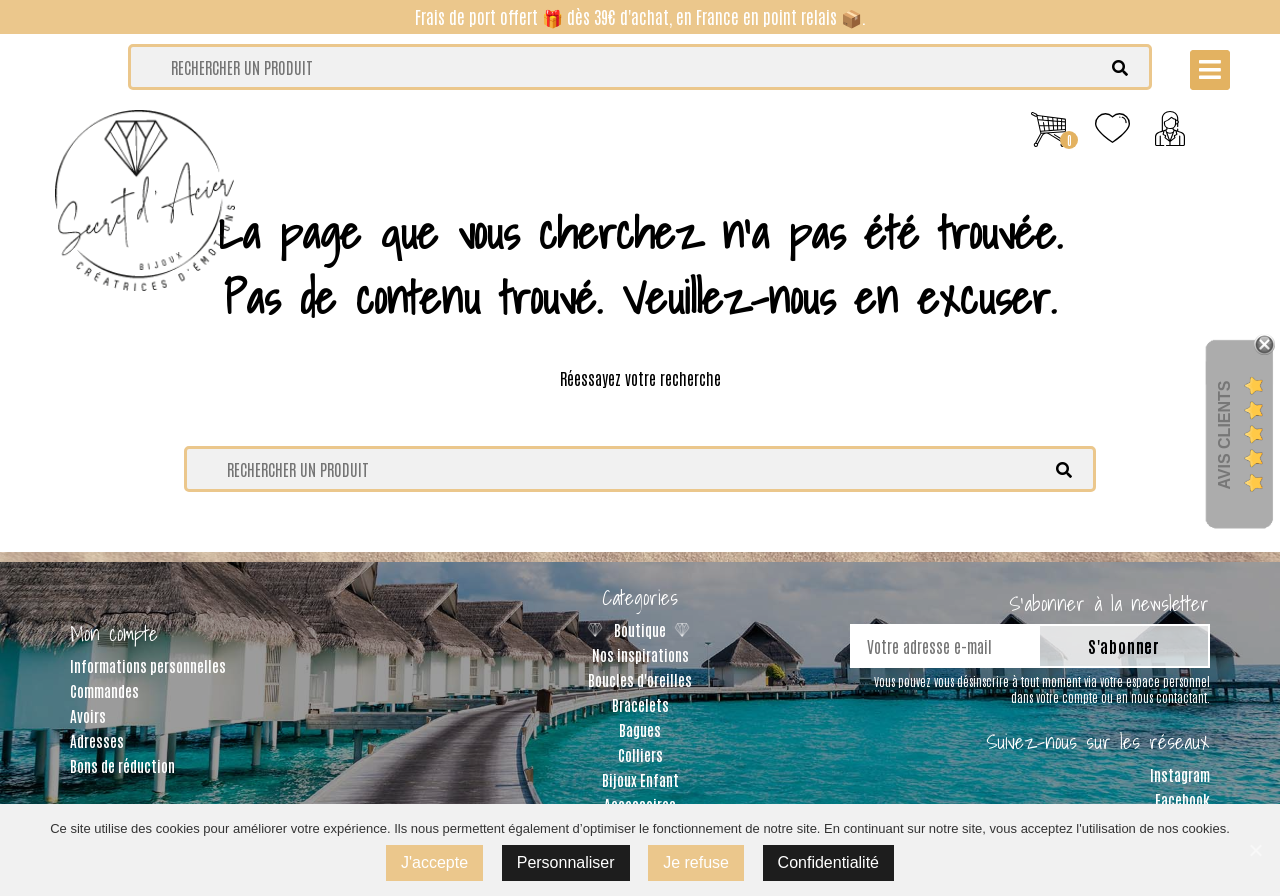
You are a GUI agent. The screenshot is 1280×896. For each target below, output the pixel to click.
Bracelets (640, 704)
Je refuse (696, 862)
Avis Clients (1224, 434)
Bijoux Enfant (640, 779)
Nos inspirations (640, 654)
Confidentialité (828, 862)
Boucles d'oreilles (640, 679)
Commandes (104, 690)
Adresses (97, 740)
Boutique (640, 629)
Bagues (640, 729)
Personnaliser (566, 862)
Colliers (640, 754)
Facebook (1182, 799)
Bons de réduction (122, 765)
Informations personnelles (148, 665)
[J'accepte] (1255, 850)
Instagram (1180, 774)
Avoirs (88, 715)
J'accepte (434, 862)
